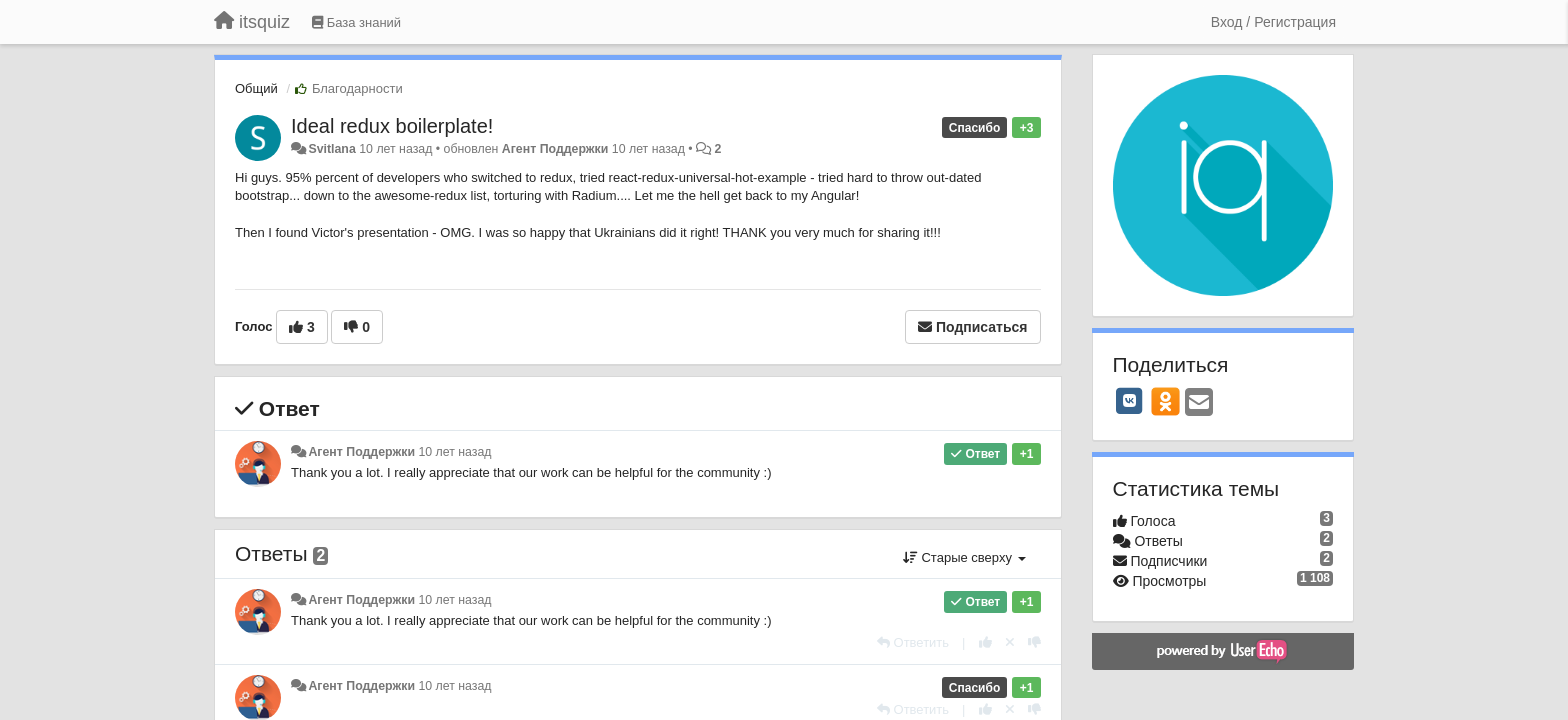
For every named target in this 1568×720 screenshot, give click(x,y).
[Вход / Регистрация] (1273, 22)
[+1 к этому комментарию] (985, 642)
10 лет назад (454, 452)
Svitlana (331, 149)
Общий (256, 88)
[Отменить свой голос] (1010, 642)
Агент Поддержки (555, 149)
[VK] (1130, 401)
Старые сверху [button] (964, 557)
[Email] (1199, 403)
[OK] (1165, 401)
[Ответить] (913, 642)
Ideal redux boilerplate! (392, 126)
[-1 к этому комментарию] (1034, 642)
